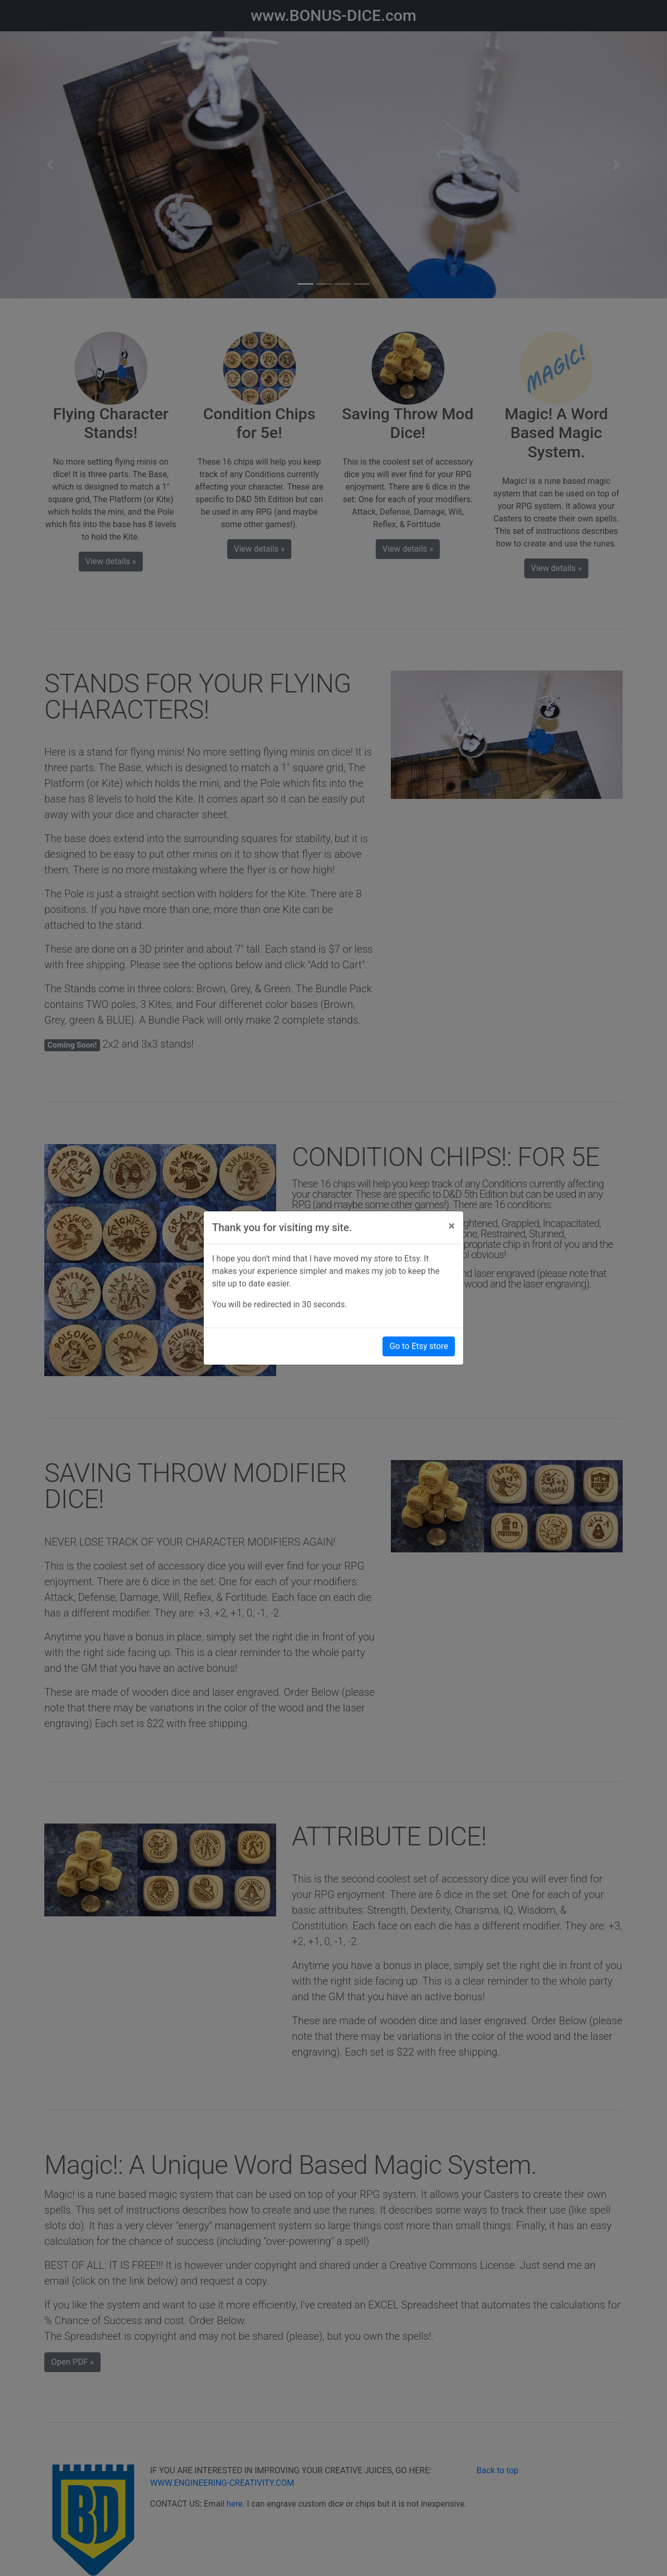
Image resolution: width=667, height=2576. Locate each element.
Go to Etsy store (418, 1346)
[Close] (451, 1226)
